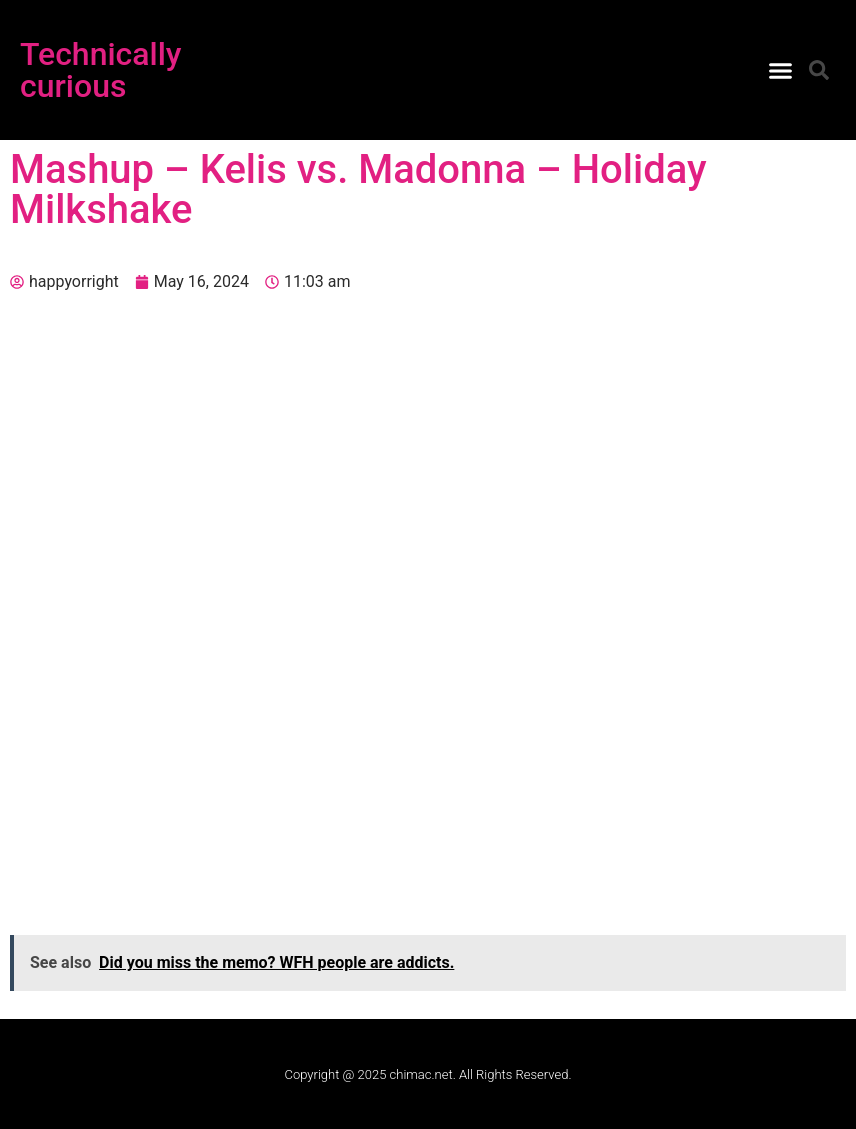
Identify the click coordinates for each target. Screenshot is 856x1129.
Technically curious (101, 70)
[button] (780, 70)
